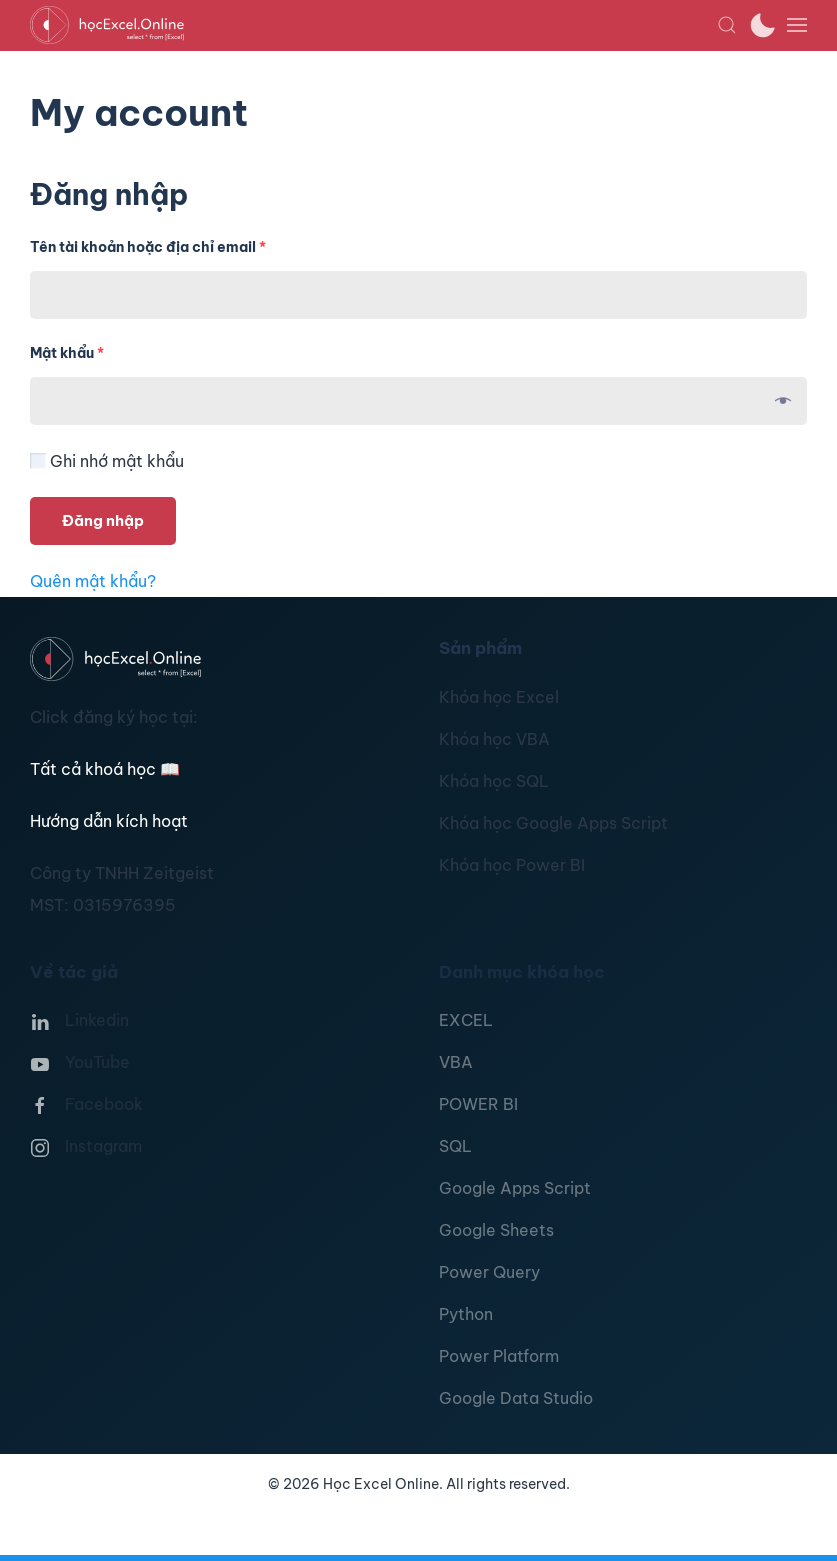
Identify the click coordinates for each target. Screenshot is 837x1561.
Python (466, 1314)
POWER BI (478, 1104)
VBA (456, 1062)
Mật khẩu (67, 353)
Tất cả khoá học (105, 769)
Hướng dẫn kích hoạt (109, 821)
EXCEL (466, 1020)
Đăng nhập (103, 520)
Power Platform (499, 1356)
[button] (727, 25)
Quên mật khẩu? (93, 581)
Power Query (489, 1272)
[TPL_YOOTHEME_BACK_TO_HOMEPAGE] (373, 25)
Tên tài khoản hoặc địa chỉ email (148, 247)
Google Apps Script (515, 1188)
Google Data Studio (516, 1398)
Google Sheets (496, 1230)
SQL (455, 1146)
